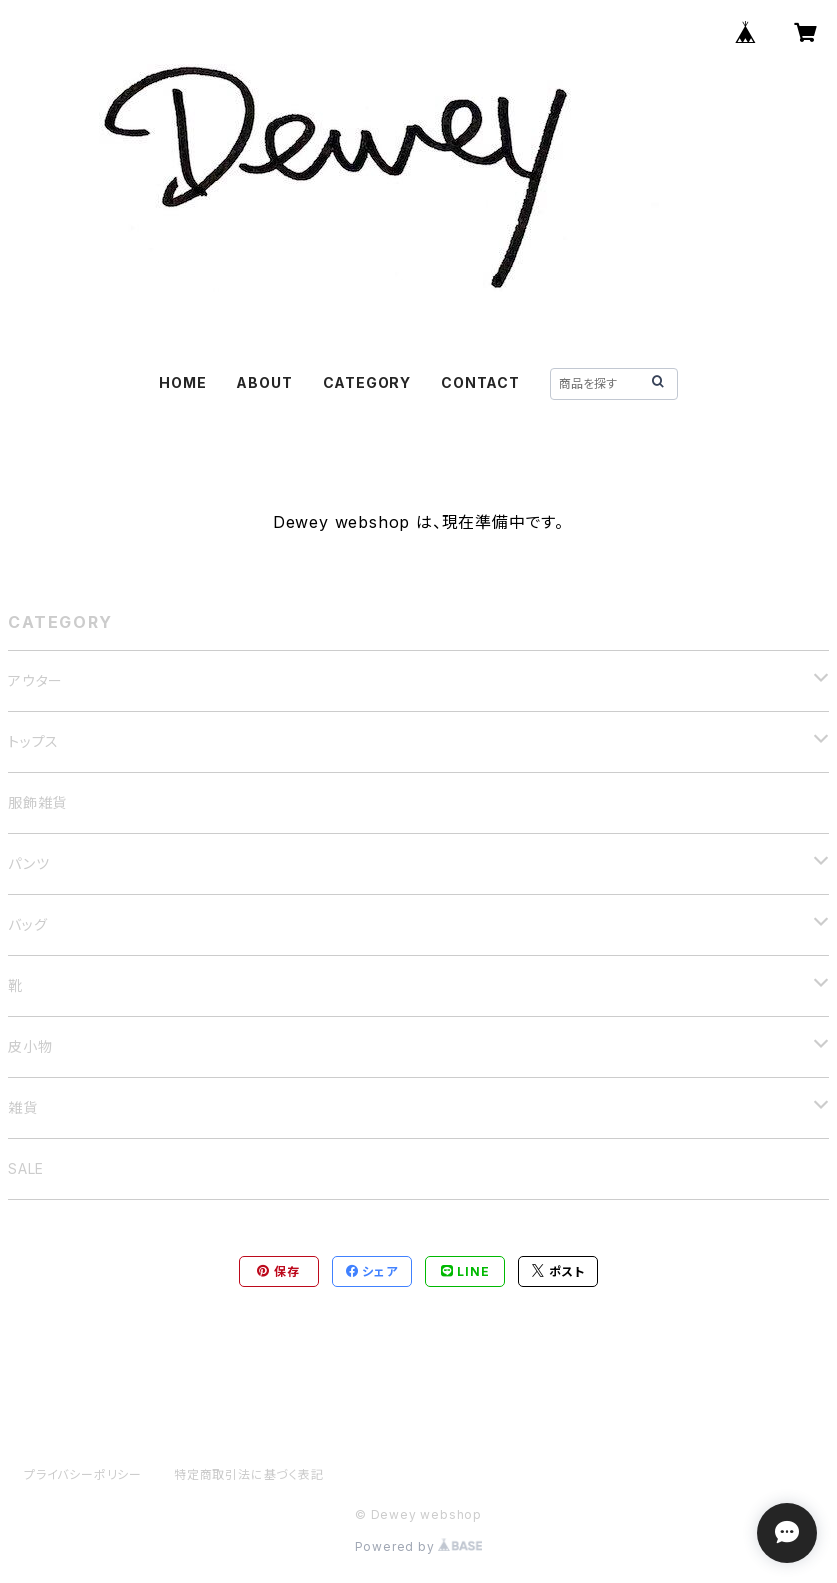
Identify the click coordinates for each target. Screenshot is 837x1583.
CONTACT (480, 382)
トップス (33, 741)
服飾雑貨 (37, 802)
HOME (182, 382)
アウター (35, 680)
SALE (26, 1168)
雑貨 (23, 1107)
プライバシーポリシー (83, 1474)
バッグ (27, 924)
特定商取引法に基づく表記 (249, 1474)
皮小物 (30, 1046)
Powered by (419, 1546)
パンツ (28, 863)
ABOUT (264, 382)
